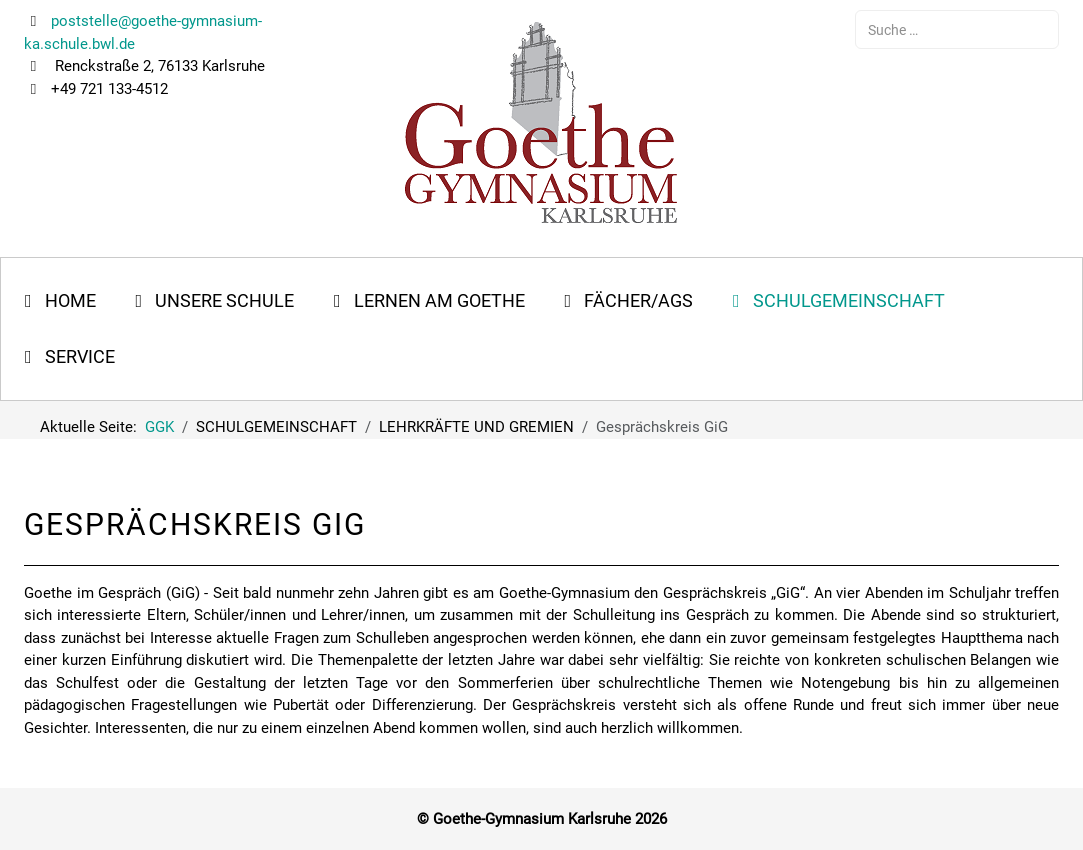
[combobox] (957, 29)
